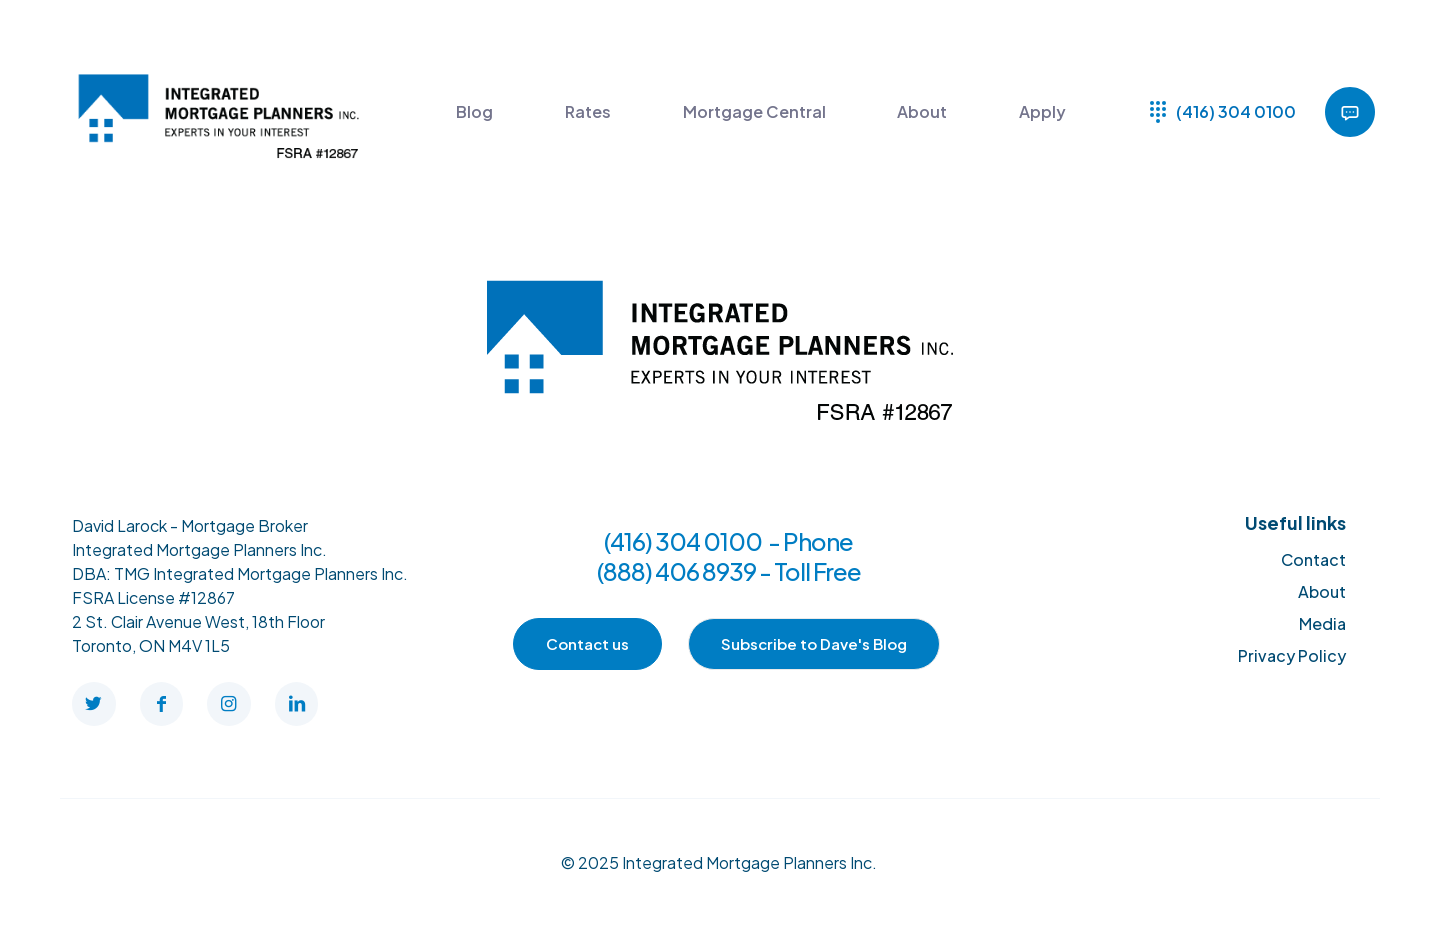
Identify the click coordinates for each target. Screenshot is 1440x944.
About (1322, 591)
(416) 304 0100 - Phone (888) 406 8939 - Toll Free (729, 556)
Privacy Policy (1292, 655)
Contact (1313, 559)
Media (1322, 623)
